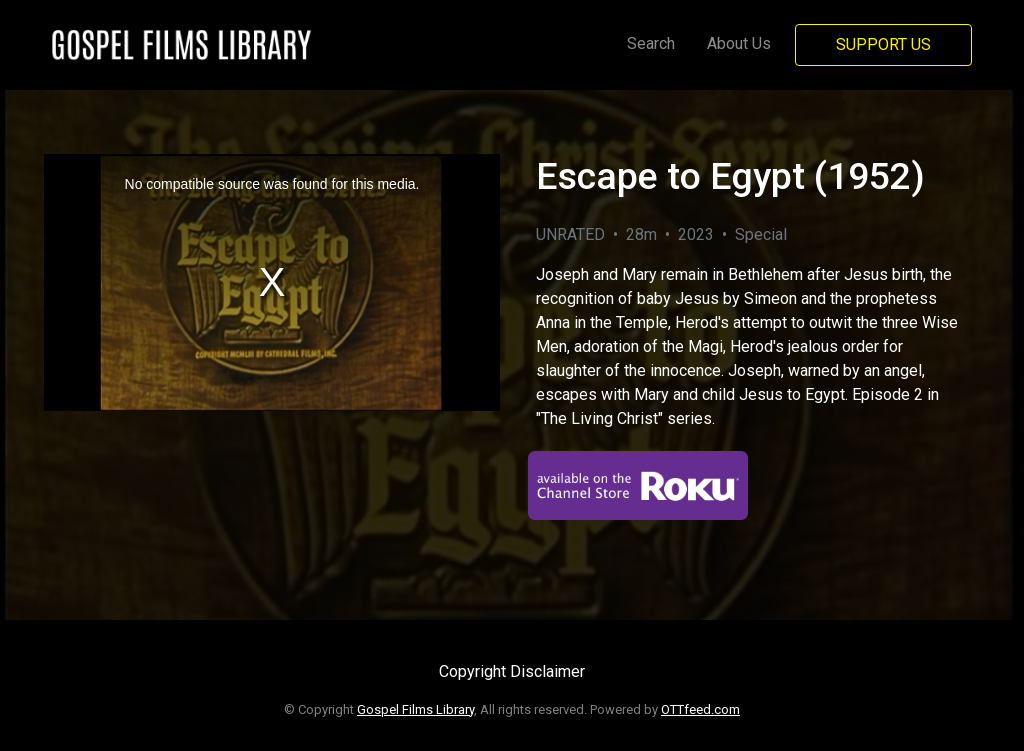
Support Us (883, 44)
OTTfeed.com (700, 709)
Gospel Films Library (415, 709)
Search (651, 43)
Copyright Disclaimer (512, 671)
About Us (739, 43)
